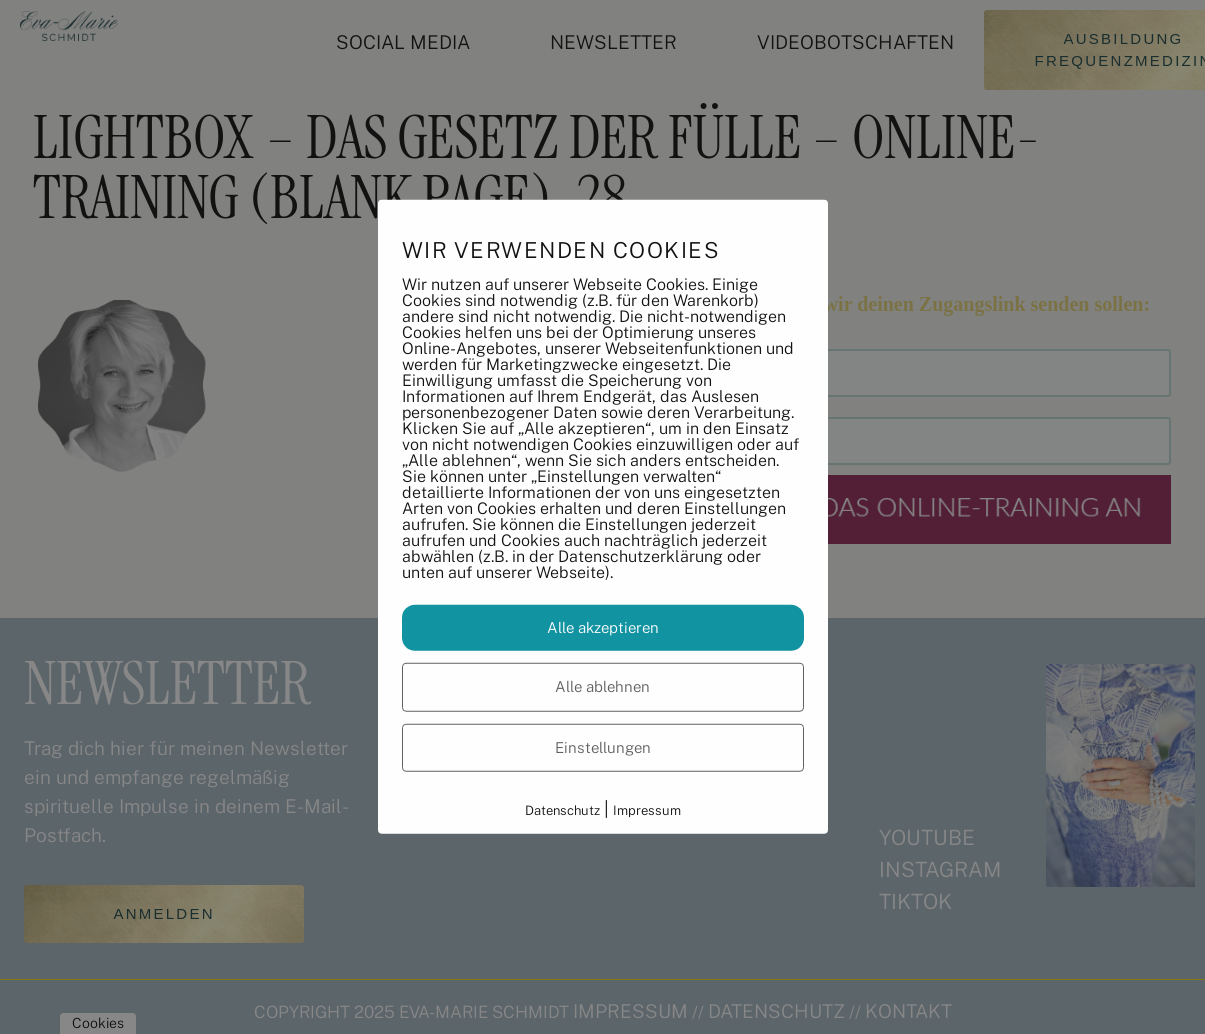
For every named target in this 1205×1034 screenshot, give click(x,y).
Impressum (647, 810)
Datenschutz (562, 810)
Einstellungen (603, 746)
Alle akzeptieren (603, 626)
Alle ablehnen (602, 686)
